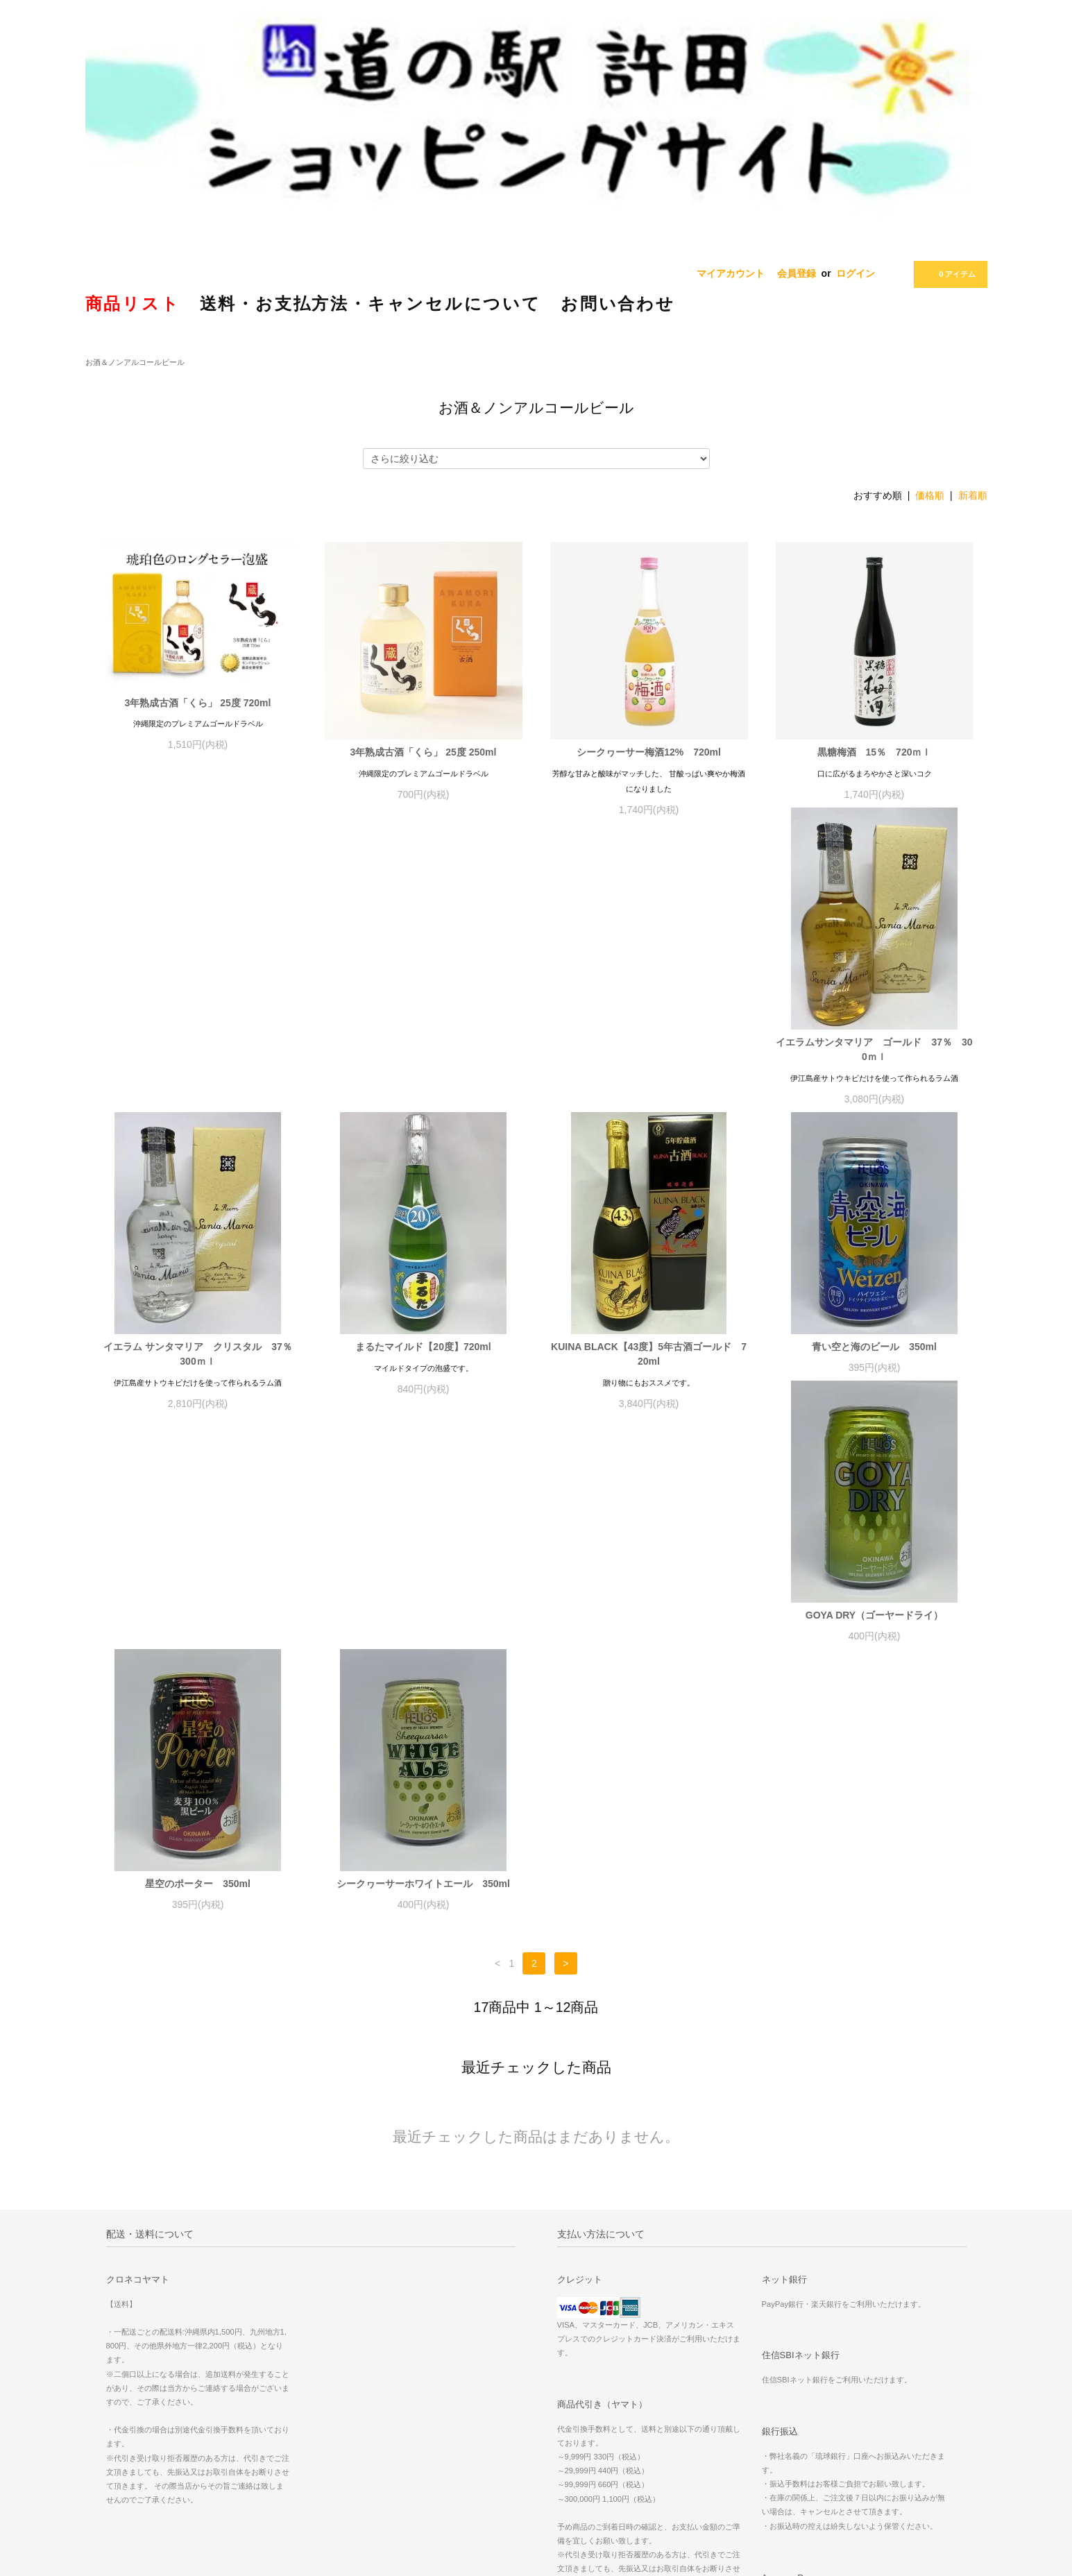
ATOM (732, 2295)
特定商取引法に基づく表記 (600, 2295)
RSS (703, 2295)
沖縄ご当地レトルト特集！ (888, 2256)
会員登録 (796, 273)
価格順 (929, 495)
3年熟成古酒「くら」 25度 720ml (198, 702)
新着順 (972, 495)
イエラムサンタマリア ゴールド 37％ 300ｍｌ (197, 1064)
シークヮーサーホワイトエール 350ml (874, 1361)
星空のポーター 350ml (648, 1361)
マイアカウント (731, 273)
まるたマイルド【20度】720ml (648, 1057)
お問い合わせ (575, 2334)
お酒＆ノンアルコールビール (135, 362)
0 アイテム (949, 274)
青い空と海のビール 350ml (197, 1361)
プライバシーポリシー (591, 2314)
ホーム (562, 2237)
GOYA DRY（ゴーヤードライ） (423, 1361)
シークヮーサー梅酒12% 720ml (649, 752)
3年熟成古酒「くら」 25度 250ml (423, 752)
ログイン (855, 273)
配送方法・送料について (596, 2275)
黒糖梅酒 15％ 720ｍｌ (874, 752)
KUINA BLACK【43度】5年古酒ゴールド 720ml (874, 1064)
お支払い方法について (591, 2256)
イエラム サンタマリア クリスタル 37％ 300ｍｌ (425, 1064)
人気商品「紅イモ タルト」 (890, 2237)
